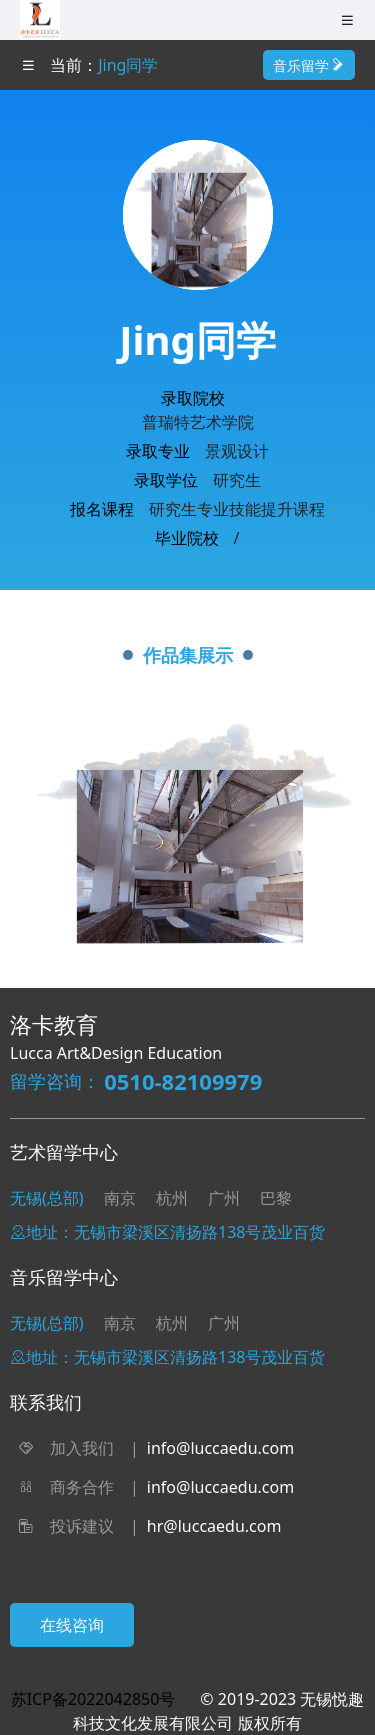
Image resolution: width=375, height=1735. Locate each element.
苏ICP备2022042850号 (93, 1699)
